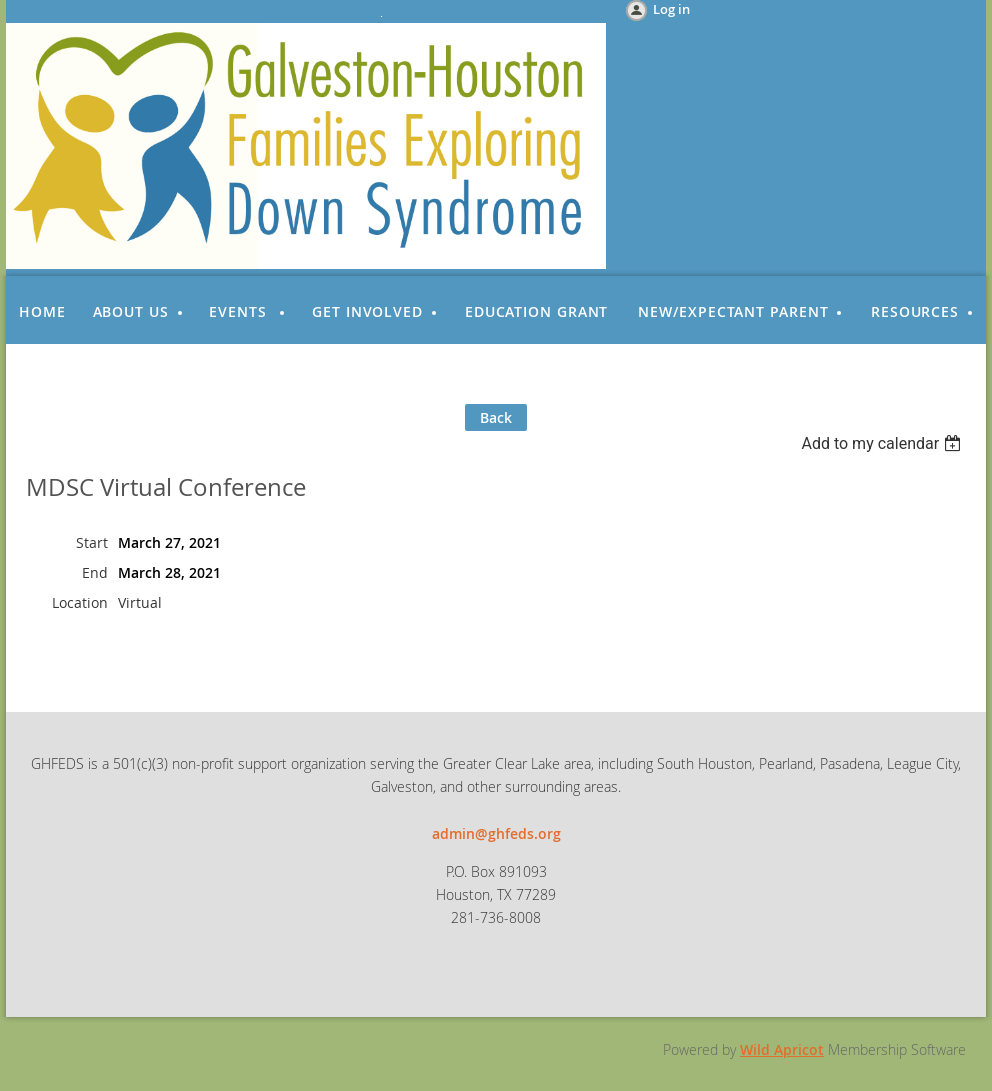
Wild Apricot (782, 1049)
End (95, 572)
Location (80, 602)
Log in (671, 9)
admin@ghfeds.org (496, 833)
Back (496, 417)
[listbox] (883, 443)
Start (92, 542)
